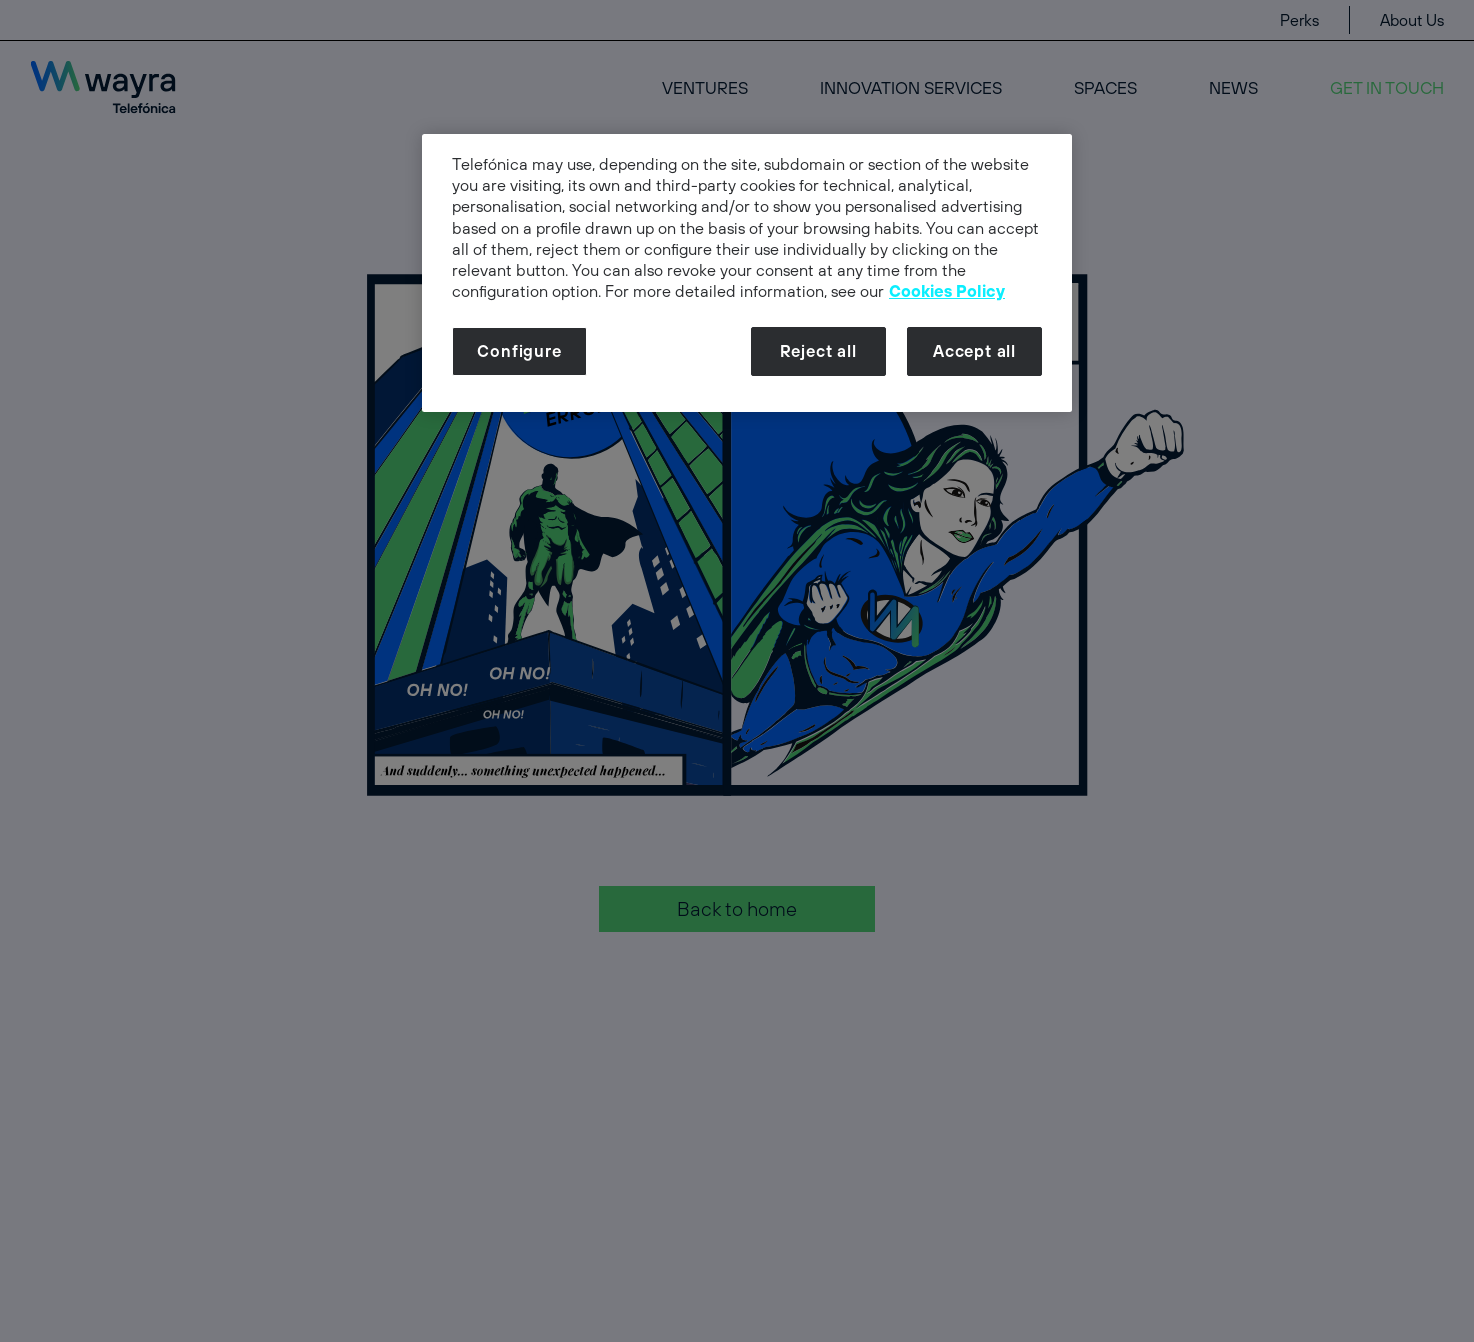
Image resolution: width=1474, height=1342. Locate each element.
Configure (519, 351)
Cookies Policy (947, 291)
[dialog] (747, 273)
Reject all (818, 351)
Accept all (974, 351)
